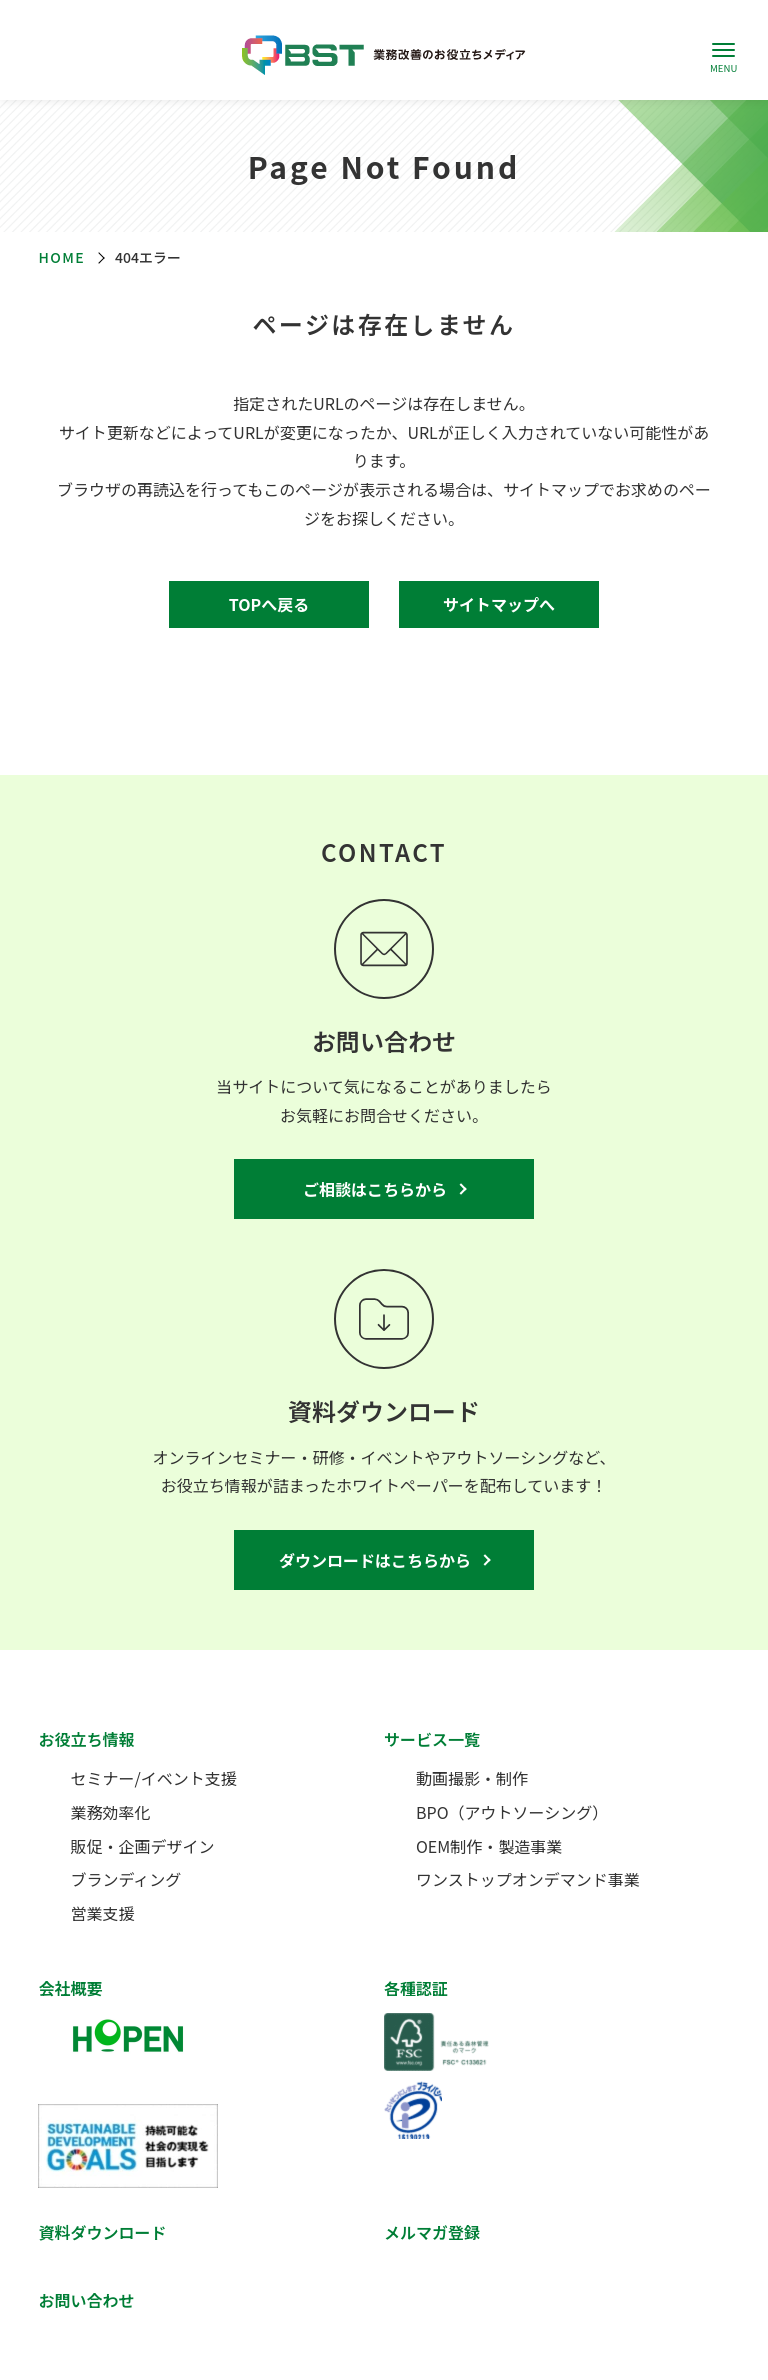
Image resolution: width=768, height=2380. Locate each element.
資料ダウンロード (102, 2232)
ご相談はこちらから (375, 1189)
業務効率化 (110, 1812)
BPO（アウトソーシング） (512, 1812)
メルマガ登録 (432, 2232)
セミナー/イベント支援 (153, 1778)
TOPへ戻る (269, 604)
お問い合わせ (86, 2300)
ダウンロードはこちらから (375, 1560)
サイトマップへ (499, 604)
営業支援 (102, 1913)
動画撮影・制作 (472, 1778)
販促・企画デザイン (142, 1846)
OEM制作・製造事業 (489, 1846)
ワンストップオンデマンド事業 (528, 1879)
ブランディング (125, 1879)
